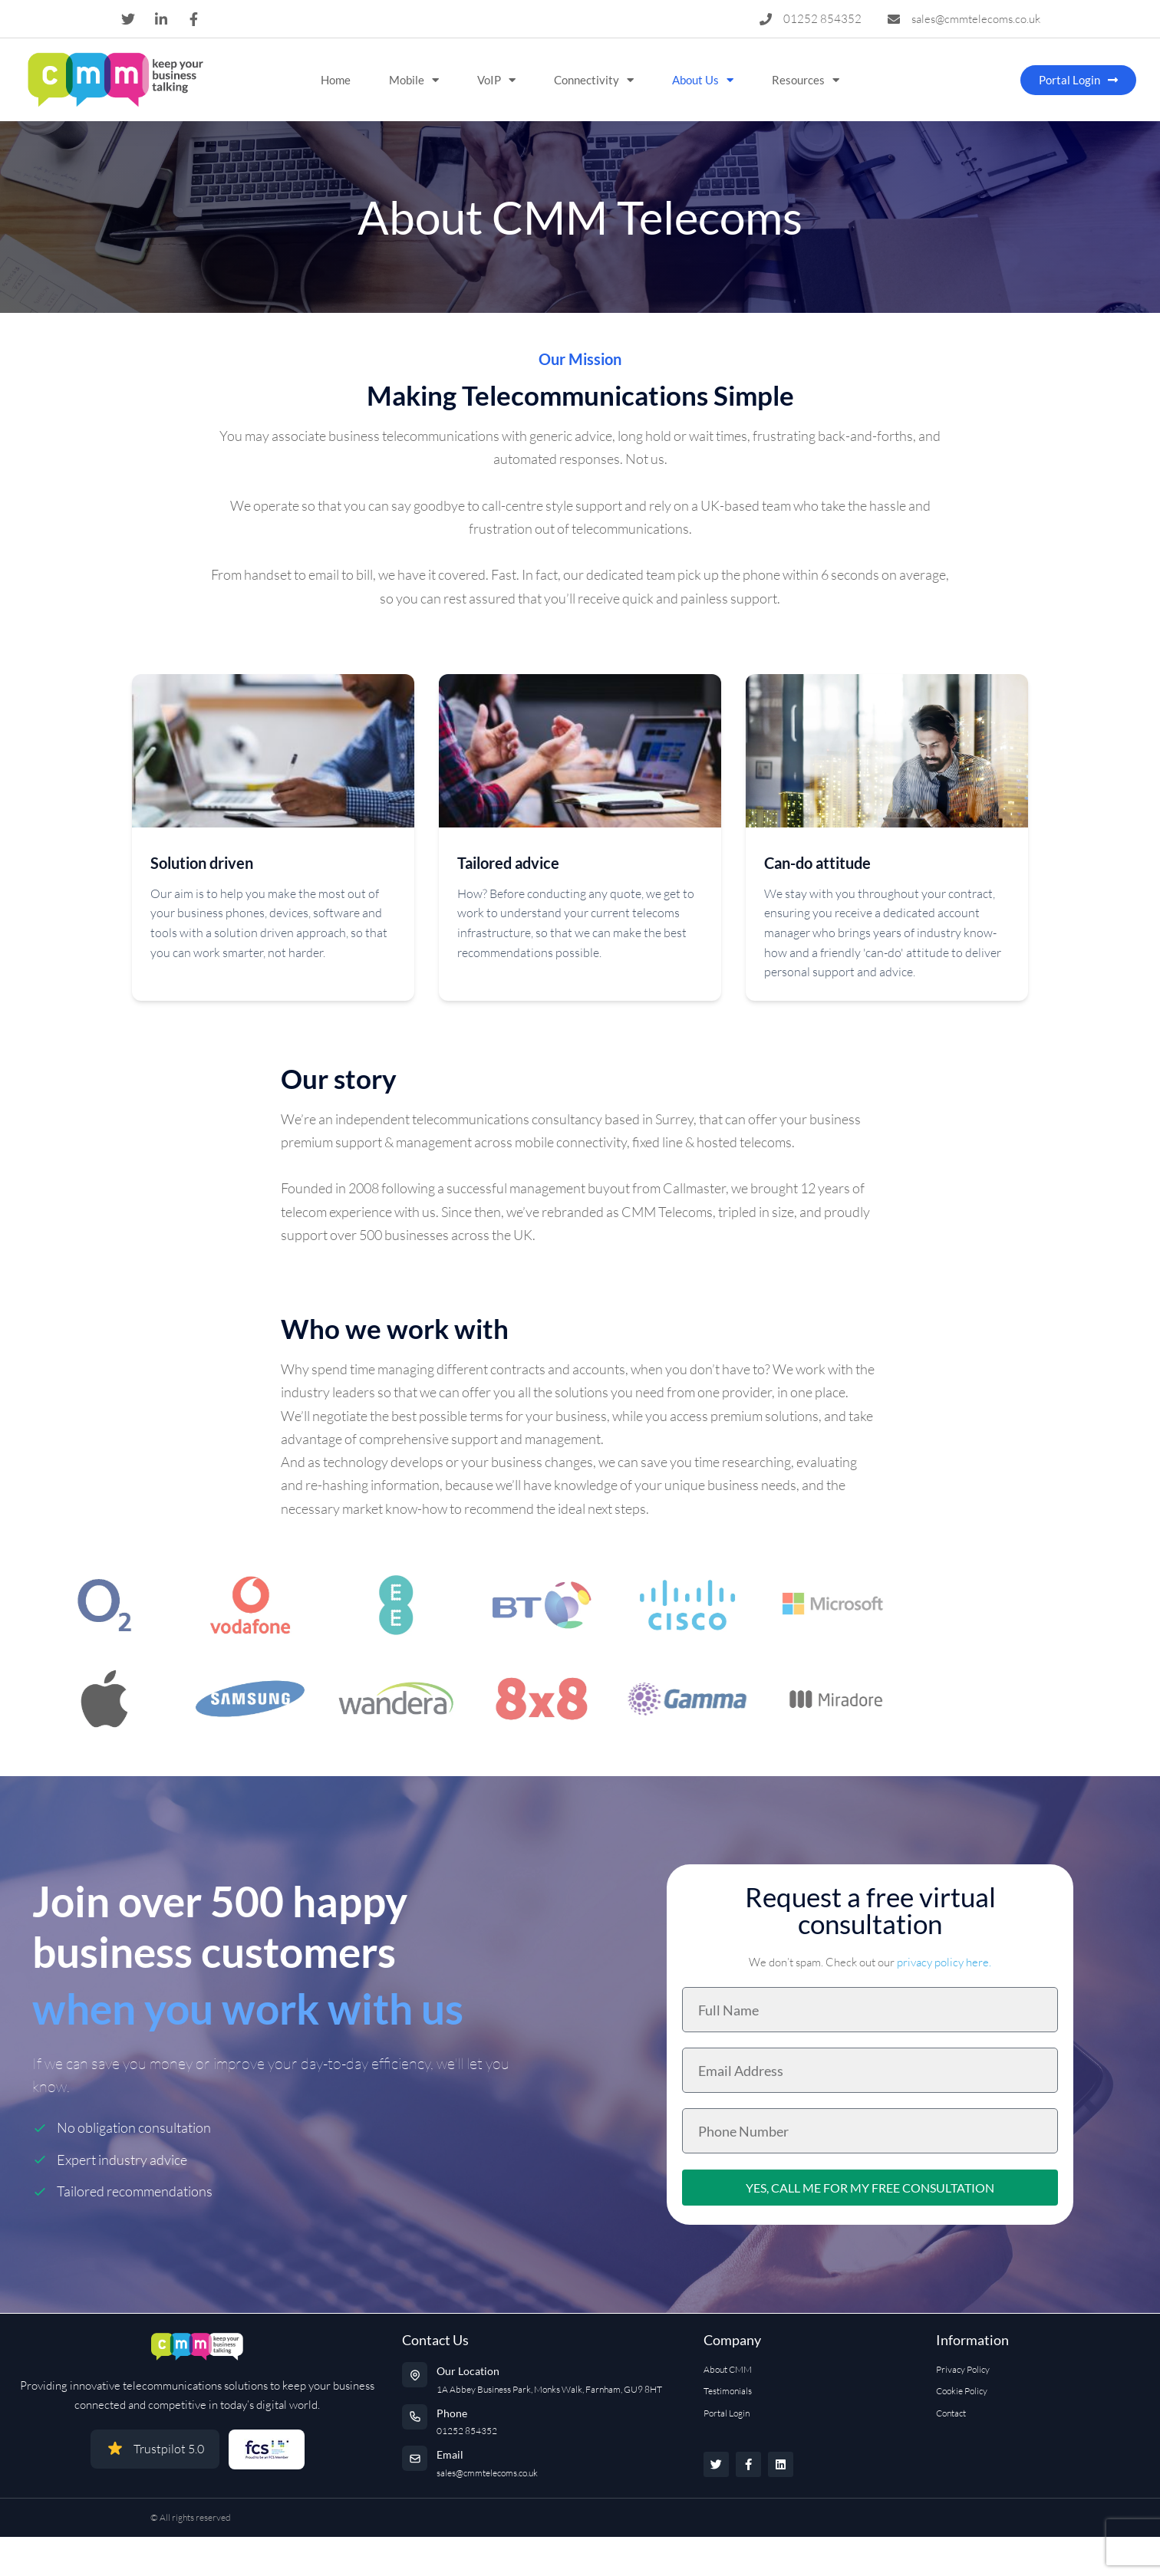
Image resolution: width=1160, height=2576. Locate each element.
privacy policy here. (944, 1962)
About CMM (728, 2369)
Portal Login (727, 2413)
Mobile (414, 80)
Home (336, 80)
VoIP (496, 80)
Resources (805, 80)
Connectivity (594, 80)
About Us (702, 80)
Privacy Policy (963, 2369)
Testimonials (728, 2391)
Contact (951, 2413)
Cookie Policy (961, 2391)
